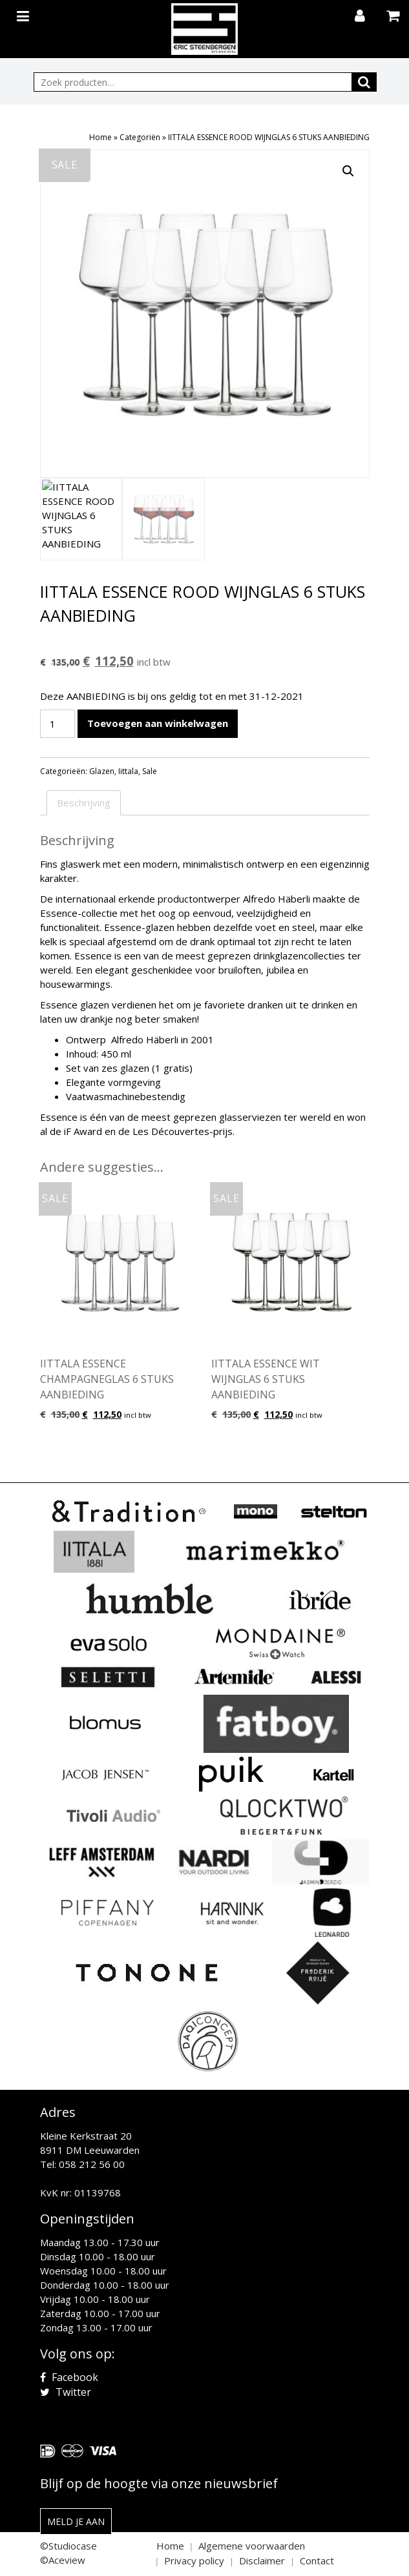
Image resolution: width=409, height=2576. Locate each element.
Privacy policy (194, 2560)
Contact (317, 2560)
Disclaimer (262, 2560)
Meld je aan (76, 2521)
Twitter (65, 2392)
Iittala (128, 771)
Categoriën (140, 137)
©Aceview (62, 2559)
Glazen (101, 771)
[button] (348, 171)
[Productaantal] (57, 724)
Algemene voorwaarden (251, 2545)
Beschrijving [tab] (83, 802)
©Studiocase (68, 2545)
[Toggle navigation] (24, 13)
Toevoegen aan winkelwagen (157, 723)
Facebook (69, 2377)
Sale (149, 771)
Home (100, 137)
